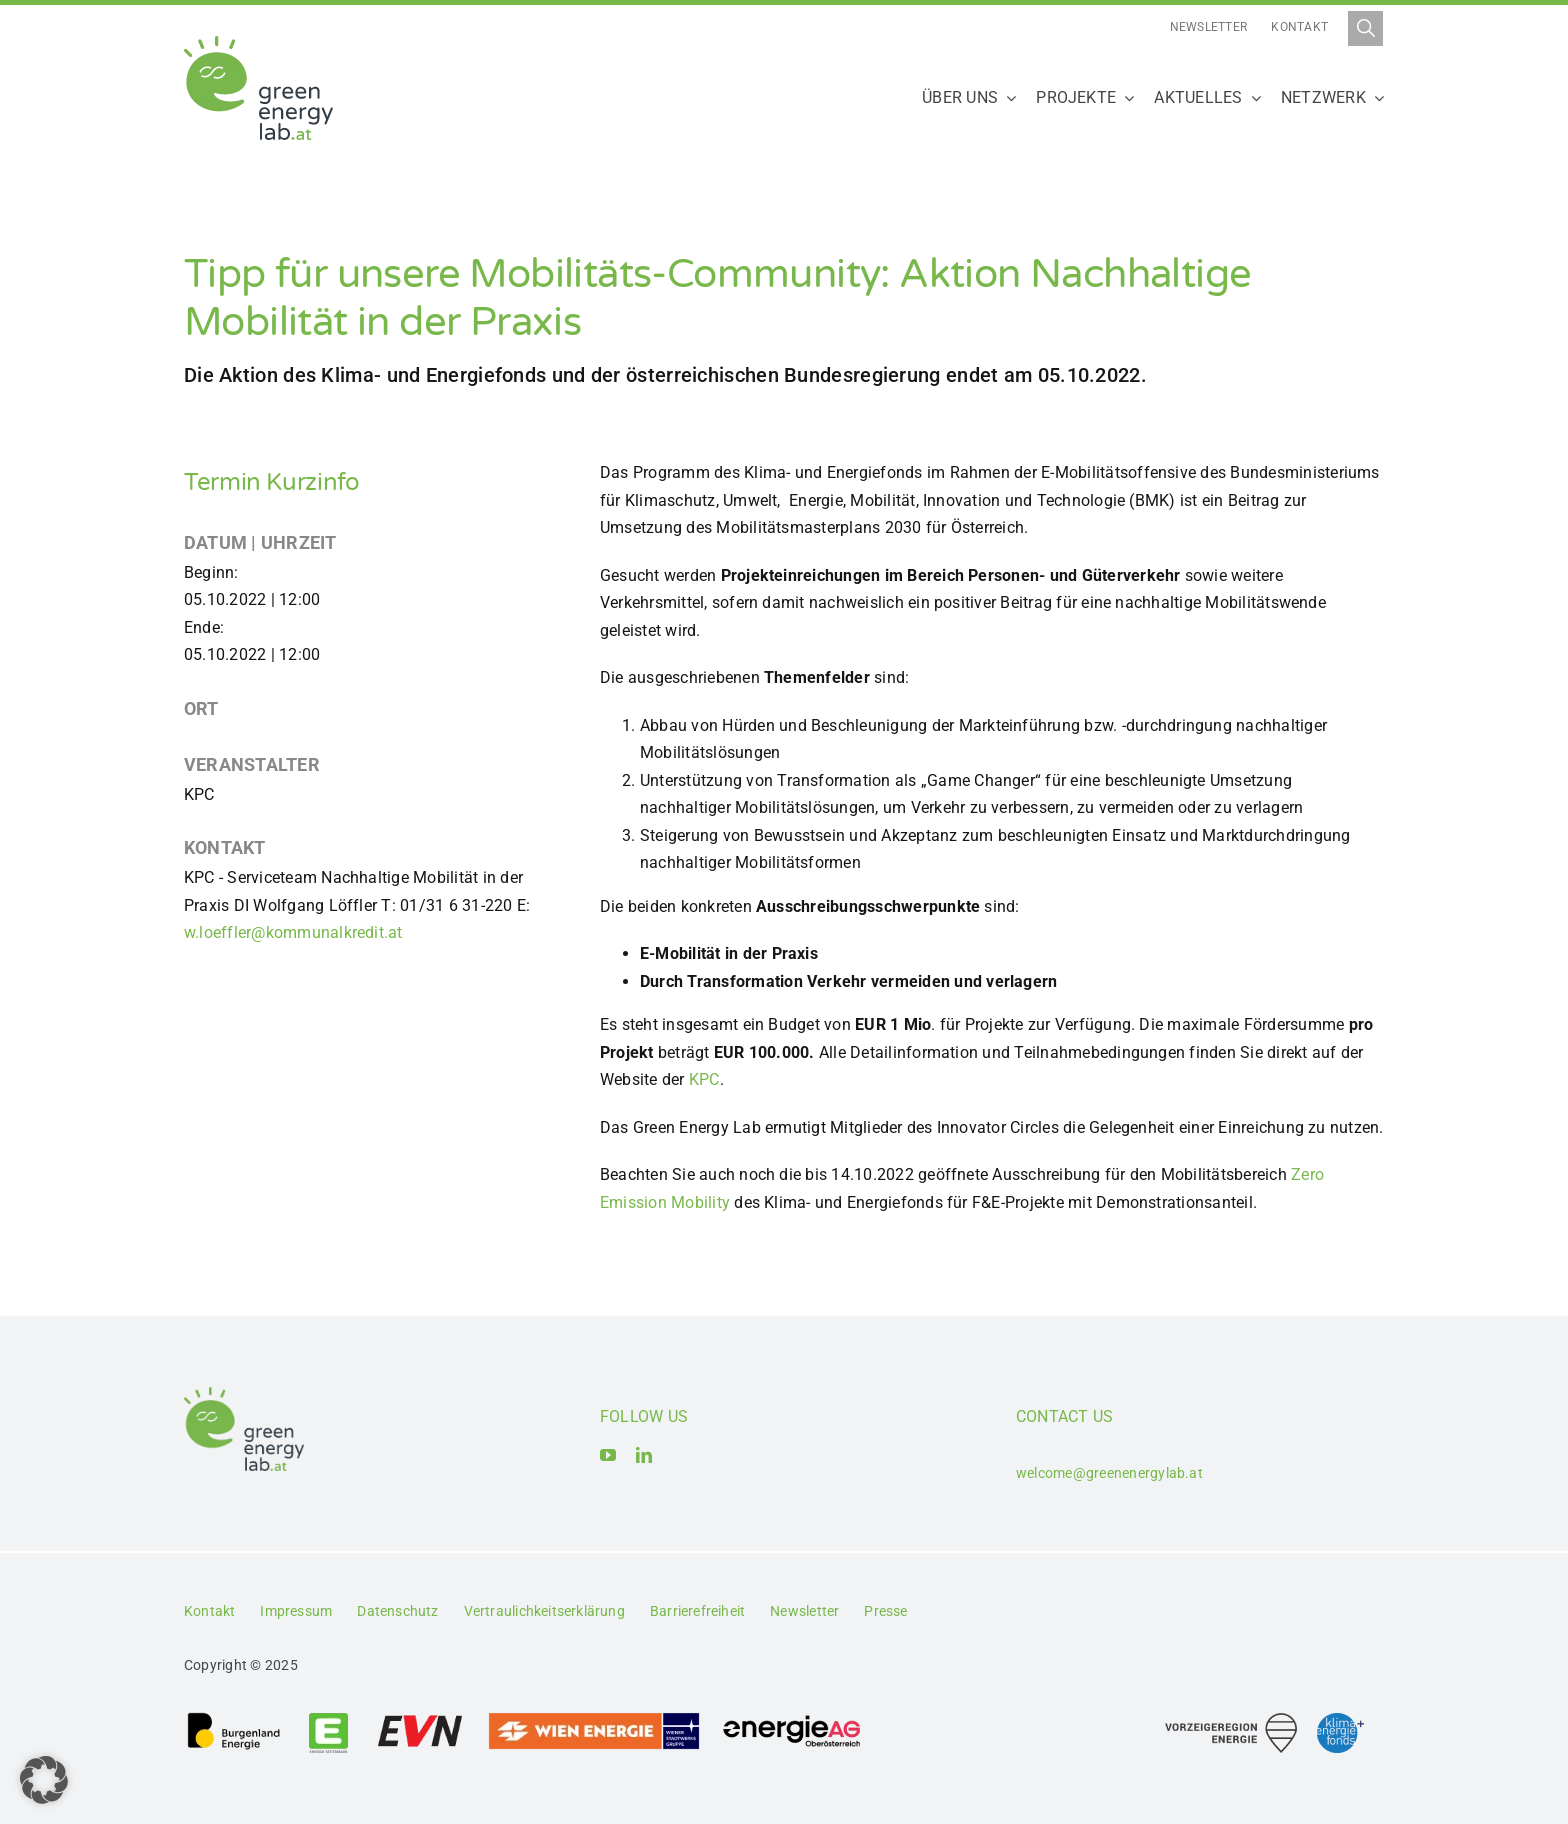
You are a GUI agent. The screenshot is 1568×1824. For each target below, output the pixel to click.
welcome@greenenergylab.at (1109, 1473)
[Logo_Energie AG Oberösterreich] (792, 1718)
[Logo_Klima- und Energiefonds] (1340, 1720)
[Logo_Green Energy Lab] (258, 43)
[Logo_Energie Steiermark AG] (328, 1718)
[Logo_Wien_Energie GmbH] (594, 1718)
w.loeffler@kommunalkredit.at (293, 932)
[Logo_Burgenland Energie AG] (234, 1718)
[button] (44, 1780)
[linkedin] (644, 1455)
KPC (704, 1079)
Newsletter (1208, 27)
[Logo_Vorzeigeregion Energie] (1231, 1720)
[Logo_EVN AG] (420, 1718)
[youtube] (608, 1455)
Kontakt (1299, 27)
